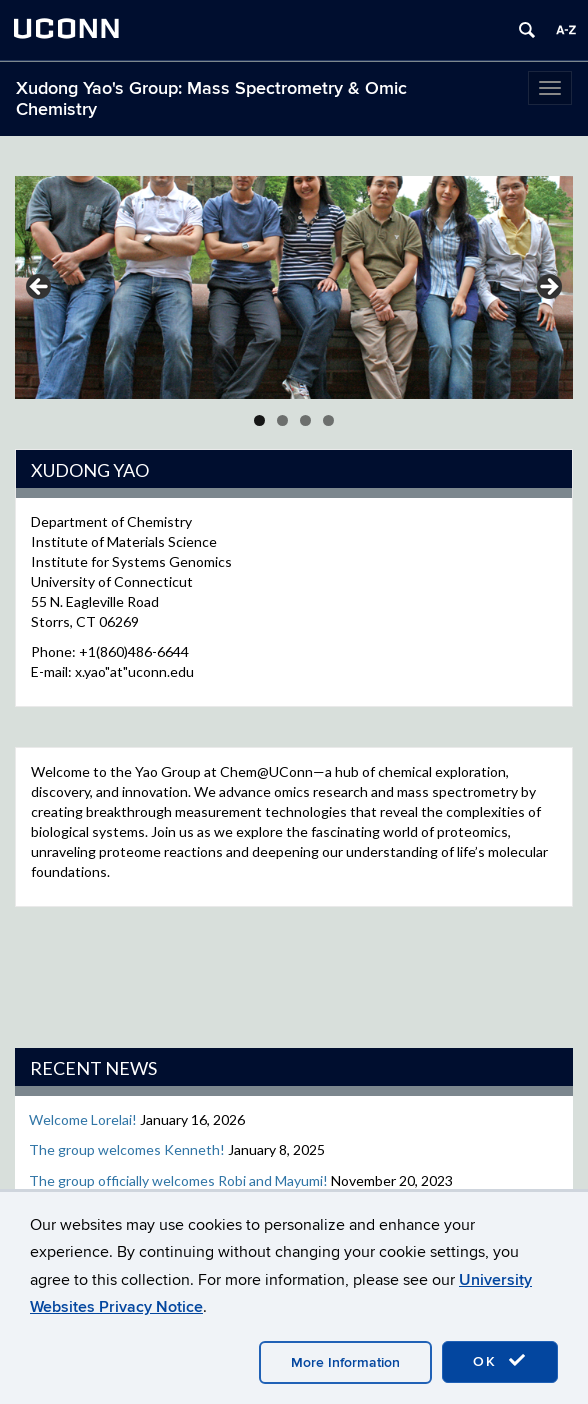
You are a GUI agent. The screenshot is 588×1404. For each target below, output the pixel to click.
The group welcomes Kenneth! (127, 1149)
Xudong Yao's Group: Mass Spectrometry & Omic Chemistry (211, 99)
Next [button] (548, 288)
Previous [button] (40, 288)
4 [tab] (328, 420)
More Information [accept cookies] (345, 1362)
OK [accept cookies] (500, 1361)
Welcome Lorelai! (83, 1119)
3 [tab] (305, 420)
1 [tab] (259, 420)
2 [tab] (282, 420)
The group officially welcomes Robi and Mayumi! (178, 1180)
